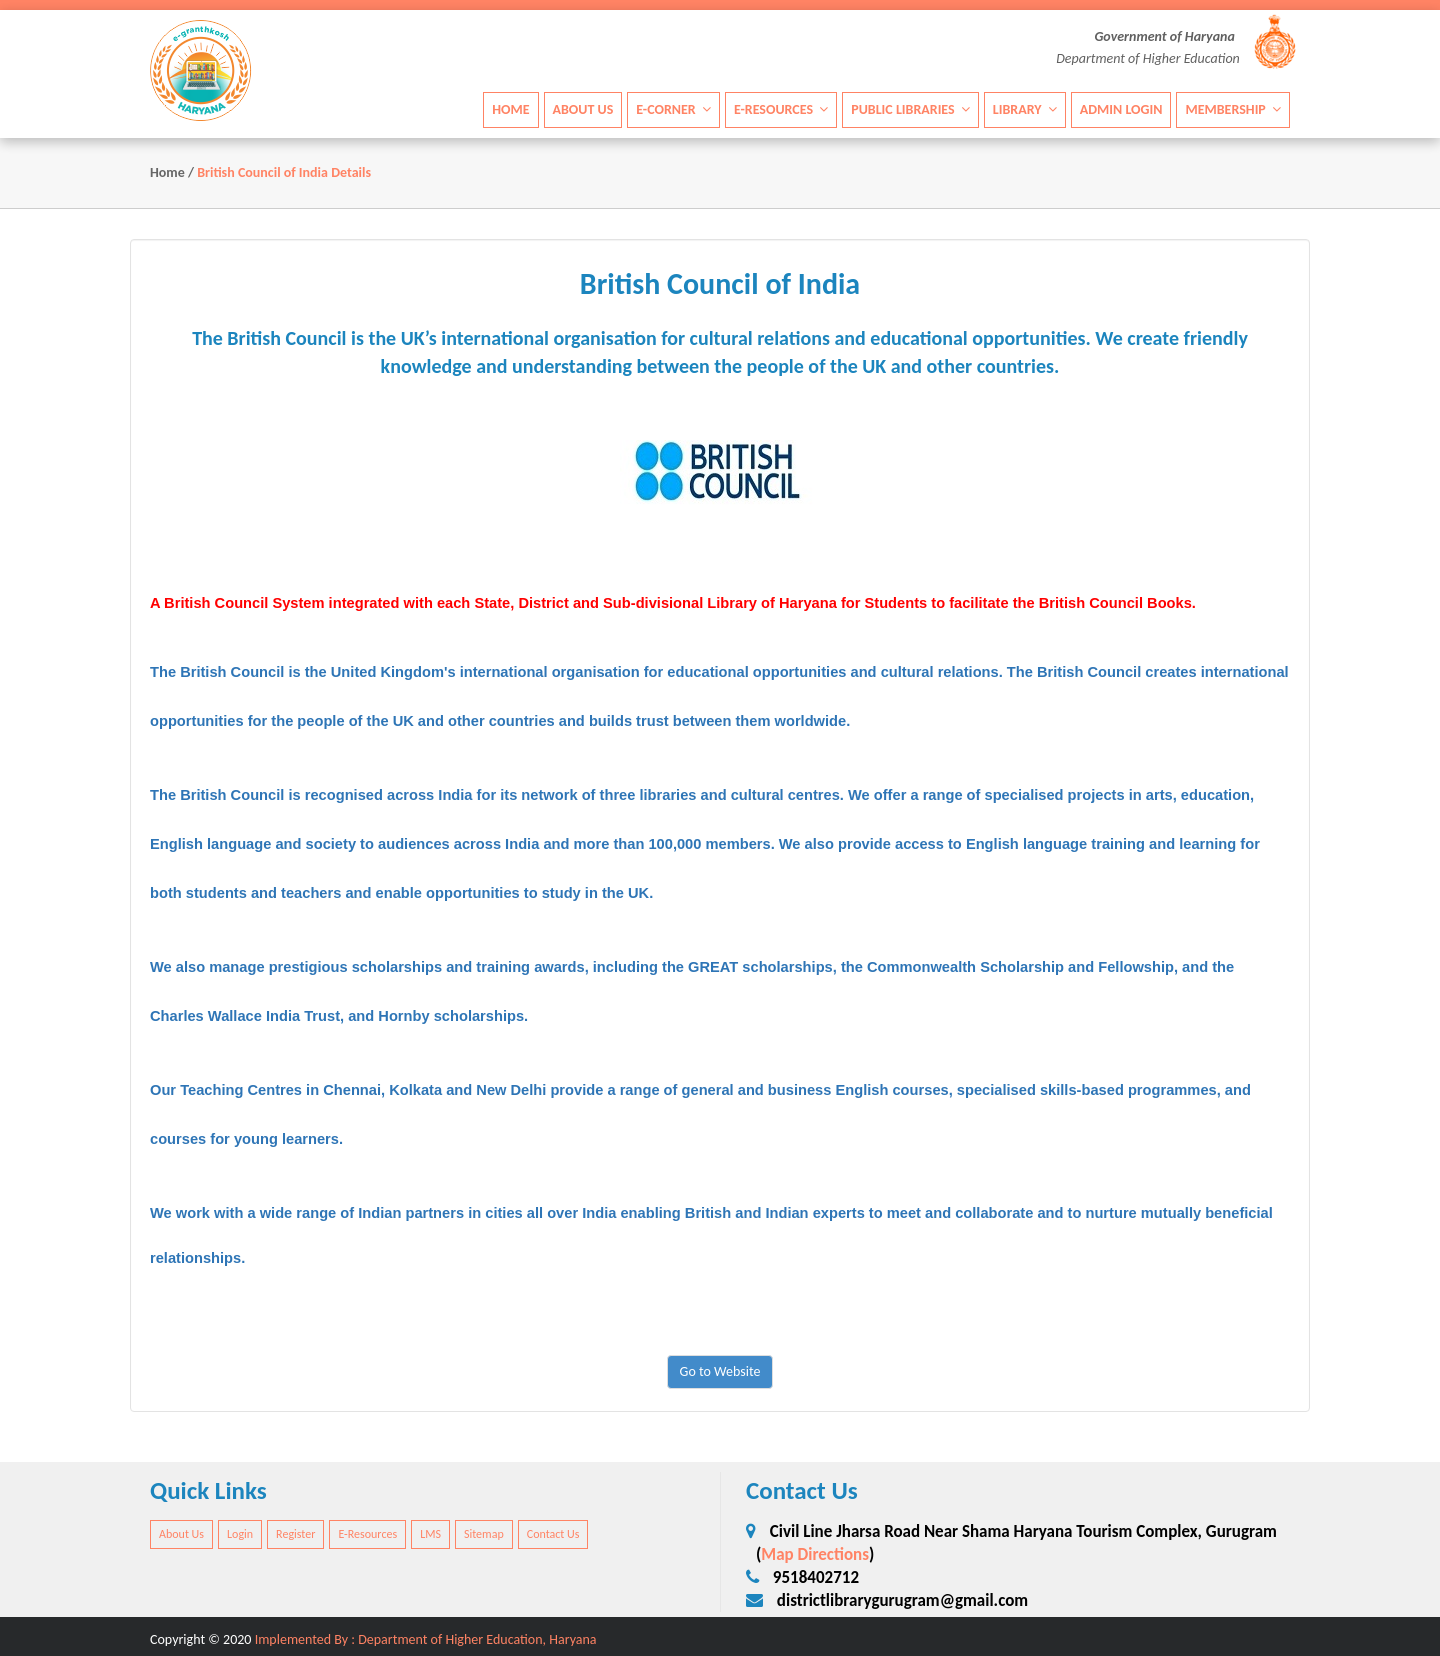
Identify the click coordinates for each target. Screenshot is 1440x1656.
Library (1025, 108)
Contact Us (553, 1534)
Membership (1233, 108)
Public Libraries (910, 108)
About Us (583, 108)
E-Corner (673, 108)
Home (510, 108)
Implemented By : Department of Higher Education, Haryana (426, 1639)
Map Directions (815, 1554)
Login (240, 1534)
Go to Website (720, 1371)
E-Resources (781, 108)
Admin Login (1121, 108)
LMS (430, 1534)
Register (295, 1534)
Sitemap (484, 1534)
